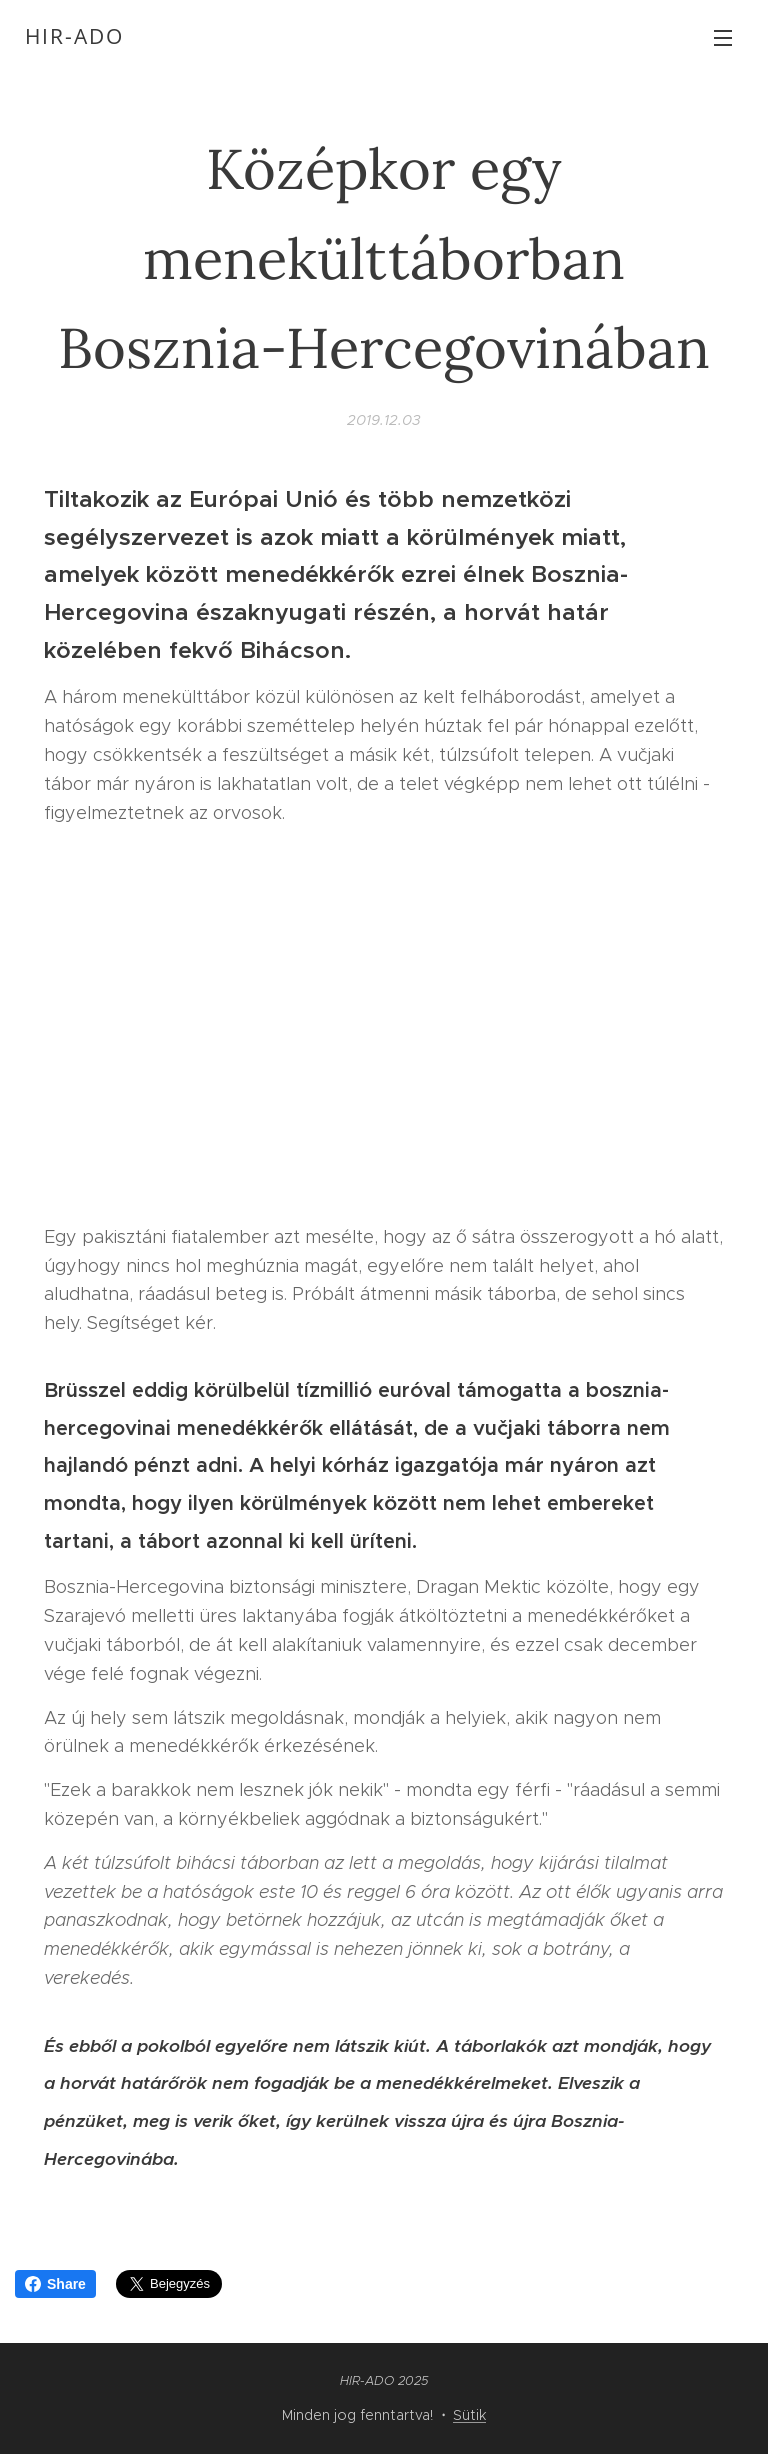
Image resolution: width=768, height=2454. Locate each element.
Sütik (469, 2415)
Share (55, 2284)
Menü (723, 38)
